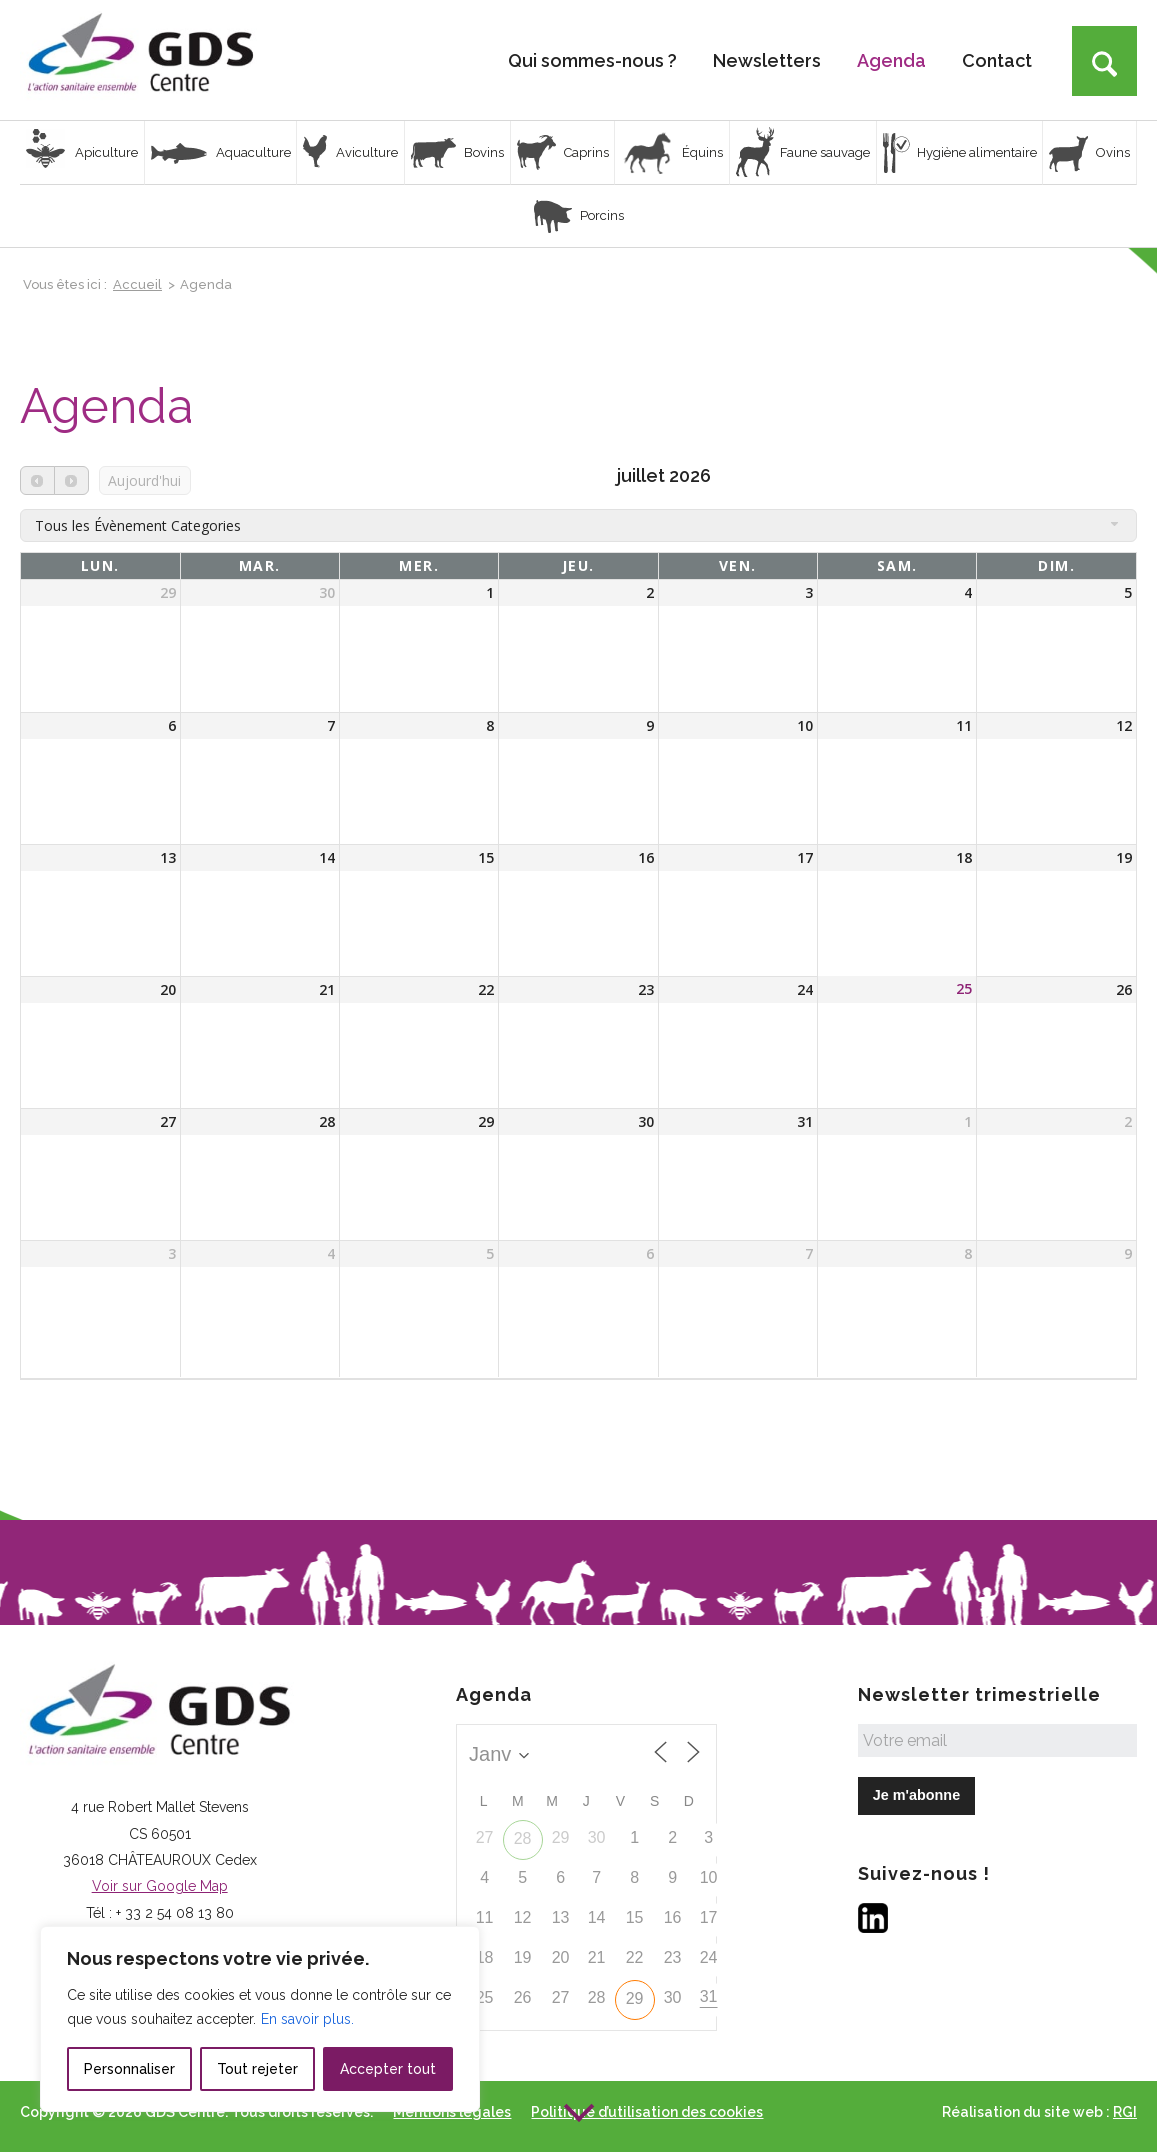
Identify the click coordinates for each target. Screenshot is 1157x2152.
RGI (1125, 2112)
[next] (71, 480)
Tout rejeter (257, 2069)
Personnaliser (129, 2069)
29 (635, 1998)
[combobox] (578, 525)
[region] (260, 2019)
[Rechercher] (1104, 61)
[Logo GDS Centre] (140, 60)
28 (523, 1838)
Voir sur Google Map (160, 1886)
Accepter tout (388, 2069)
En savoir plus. (307, 2019)
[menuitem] (592, 60)
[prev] (37, 480)
